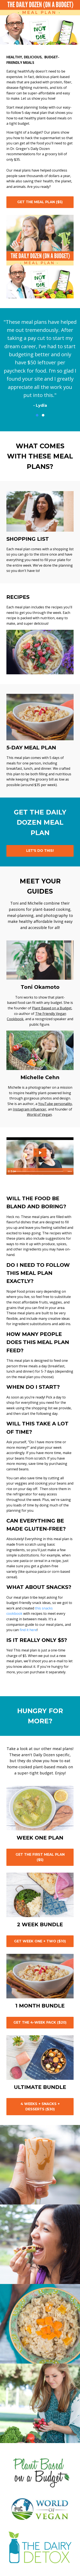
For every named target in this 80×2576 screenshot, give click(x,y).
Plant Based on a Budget (51, 1008)
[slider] (39, 1171)
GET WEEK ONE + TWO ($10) (40, 1941)
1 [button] (37, 415)
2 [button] (43, 415)
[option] (40, 363)
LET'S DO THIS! (40, 851)
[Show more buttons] (69, 1171)
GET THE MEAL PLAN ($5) (40, 202)
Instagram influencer (29, 1109)
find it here (28, 1629)
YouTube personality (55, 1103)
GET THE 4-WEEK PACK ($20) (40, 2022)
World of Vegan (39, 1114)
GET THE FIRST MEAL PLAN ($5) (40, 1857)
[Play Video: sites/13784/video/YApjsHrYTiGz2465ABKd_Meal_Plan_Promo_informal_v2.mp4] (40, 1152)
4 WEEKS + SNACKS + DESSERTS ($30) (40, 2106)
